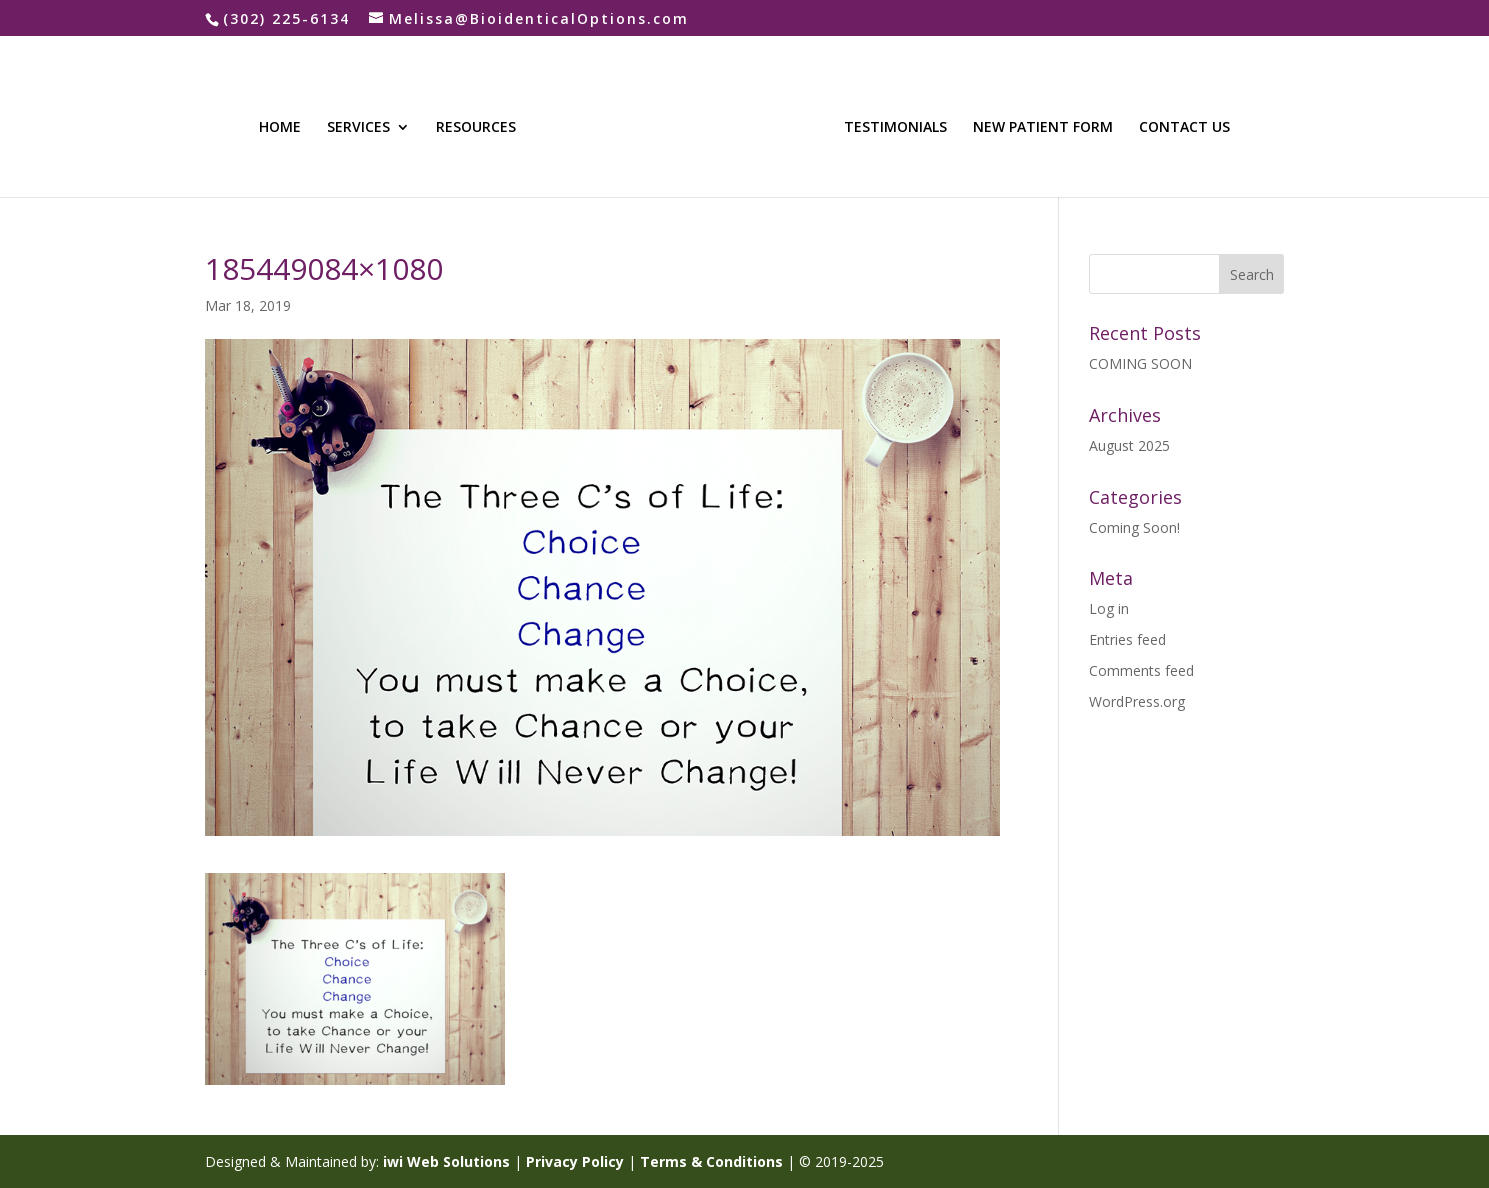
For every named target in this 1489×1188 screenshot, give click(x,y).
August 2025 (1129, 445)
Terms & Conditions (711, 1161)
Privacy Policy (575, 1161)
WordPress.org (1137, 701)
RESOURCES (476, 128)
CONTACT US (1184, 128)
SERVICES (358, 128)
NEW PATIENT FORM (1043, 128)
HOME (280, 128)
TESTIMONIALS (895, 128)
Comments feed (1141, 670)
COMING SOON (1140, 363)
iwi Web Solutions (446, 1161)
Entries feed (1127, 639)
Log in (1109, 608)
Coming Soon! (1134, 527)
